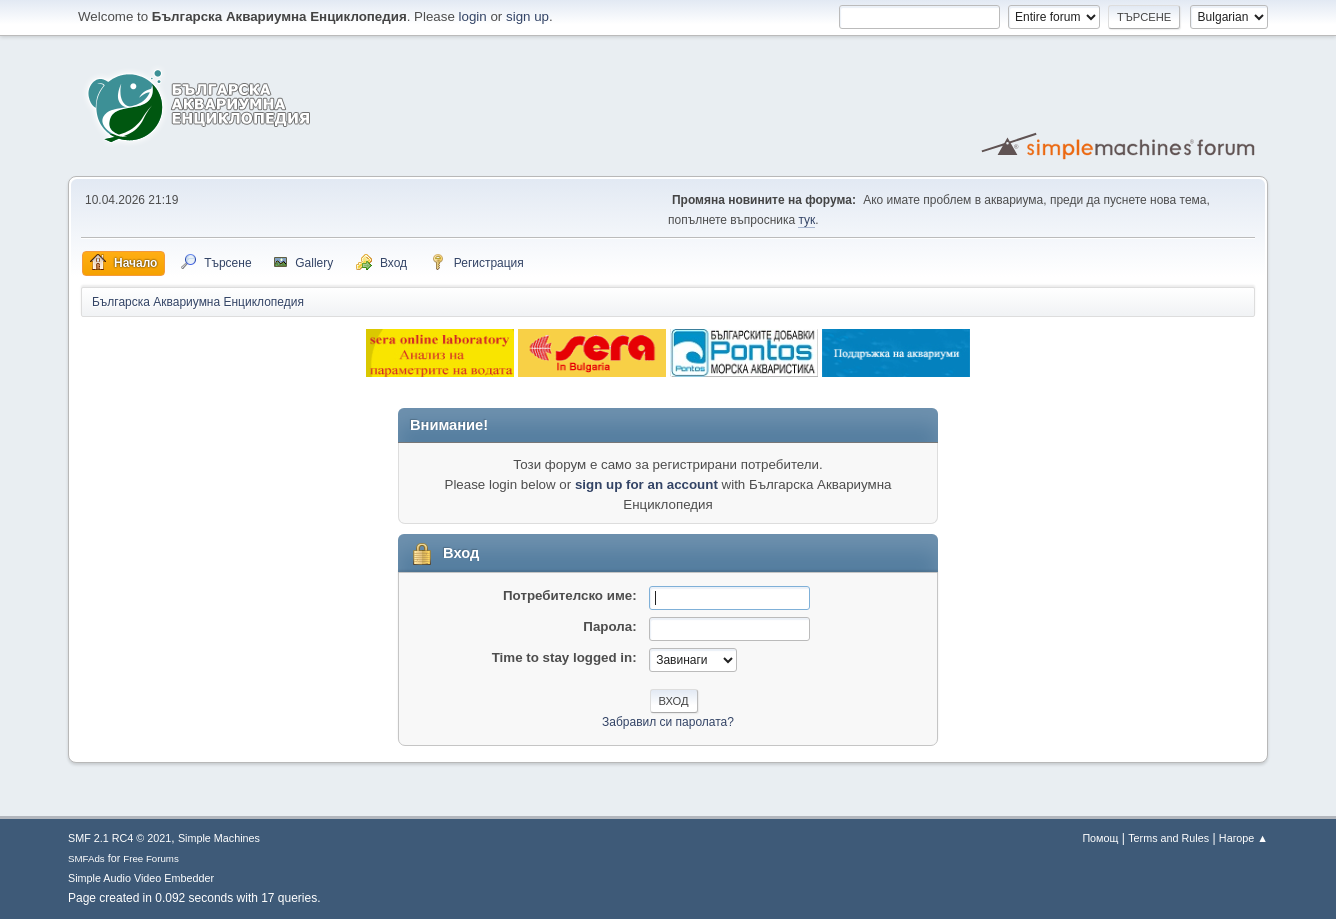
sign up (527, 16)
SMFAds (86, 858)
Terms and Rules (1168, 838)
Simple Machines (219, 838)
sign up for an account (646, 484)
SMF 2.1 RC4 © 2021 (119, 838)
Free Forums (151, 858)
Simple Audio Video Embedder (141, 878)
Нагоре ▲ (1243, 838)
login (473, 16)
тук (806, 220)
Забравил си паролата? (668, 722)
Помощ (1100, 838)
